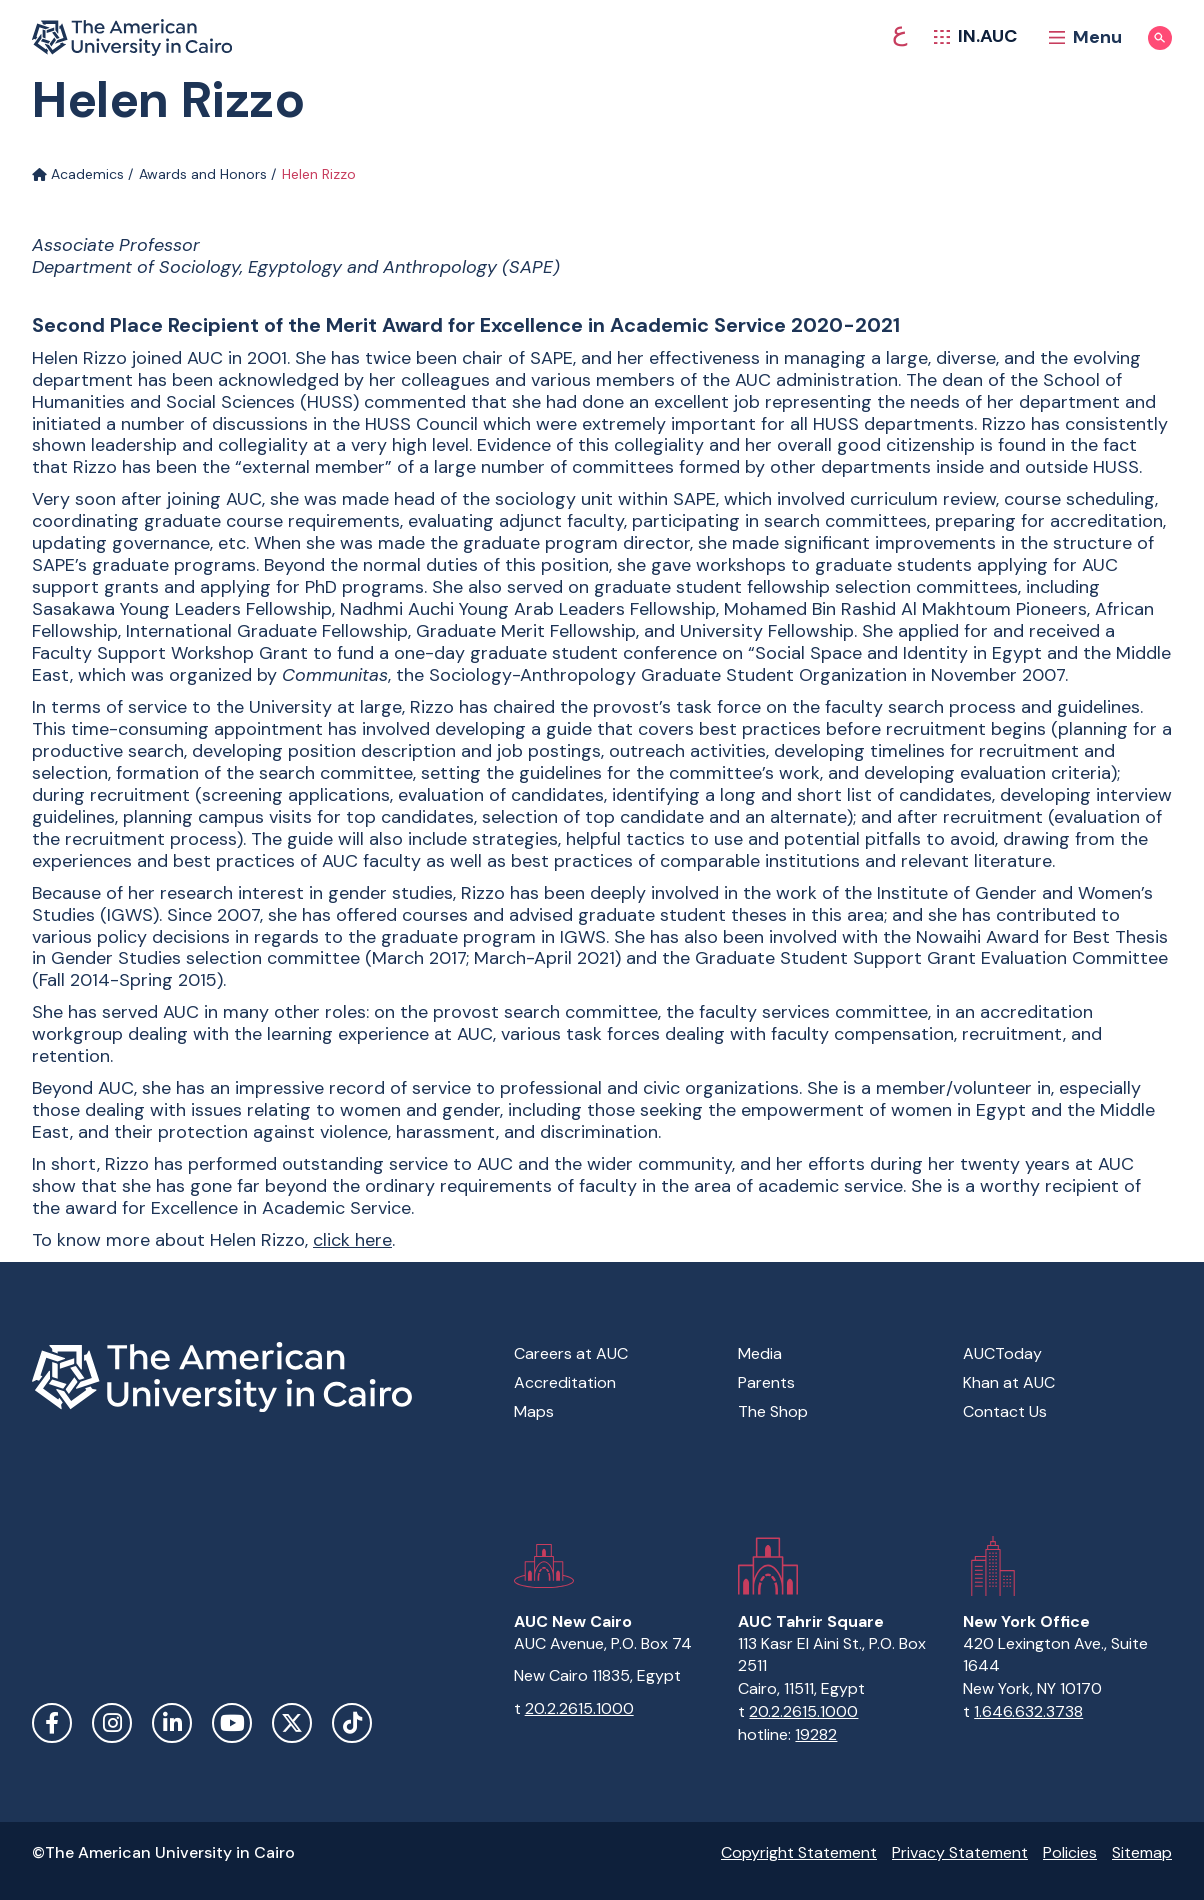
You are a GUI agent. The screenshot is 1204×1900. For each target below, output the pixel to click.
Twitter (292, 1723)
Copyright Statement (799, 1852)
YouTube (232, 1723)
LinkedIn (172, 1723)
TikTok (352, 1723)
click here (352, 1240)
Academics (78, 174)
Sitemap (1142, 1852)
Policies (1070, 1852)
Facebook (52, 1723)
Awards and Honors (203, 174)
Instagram (112, 1723)
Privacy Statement (960, 1852)
